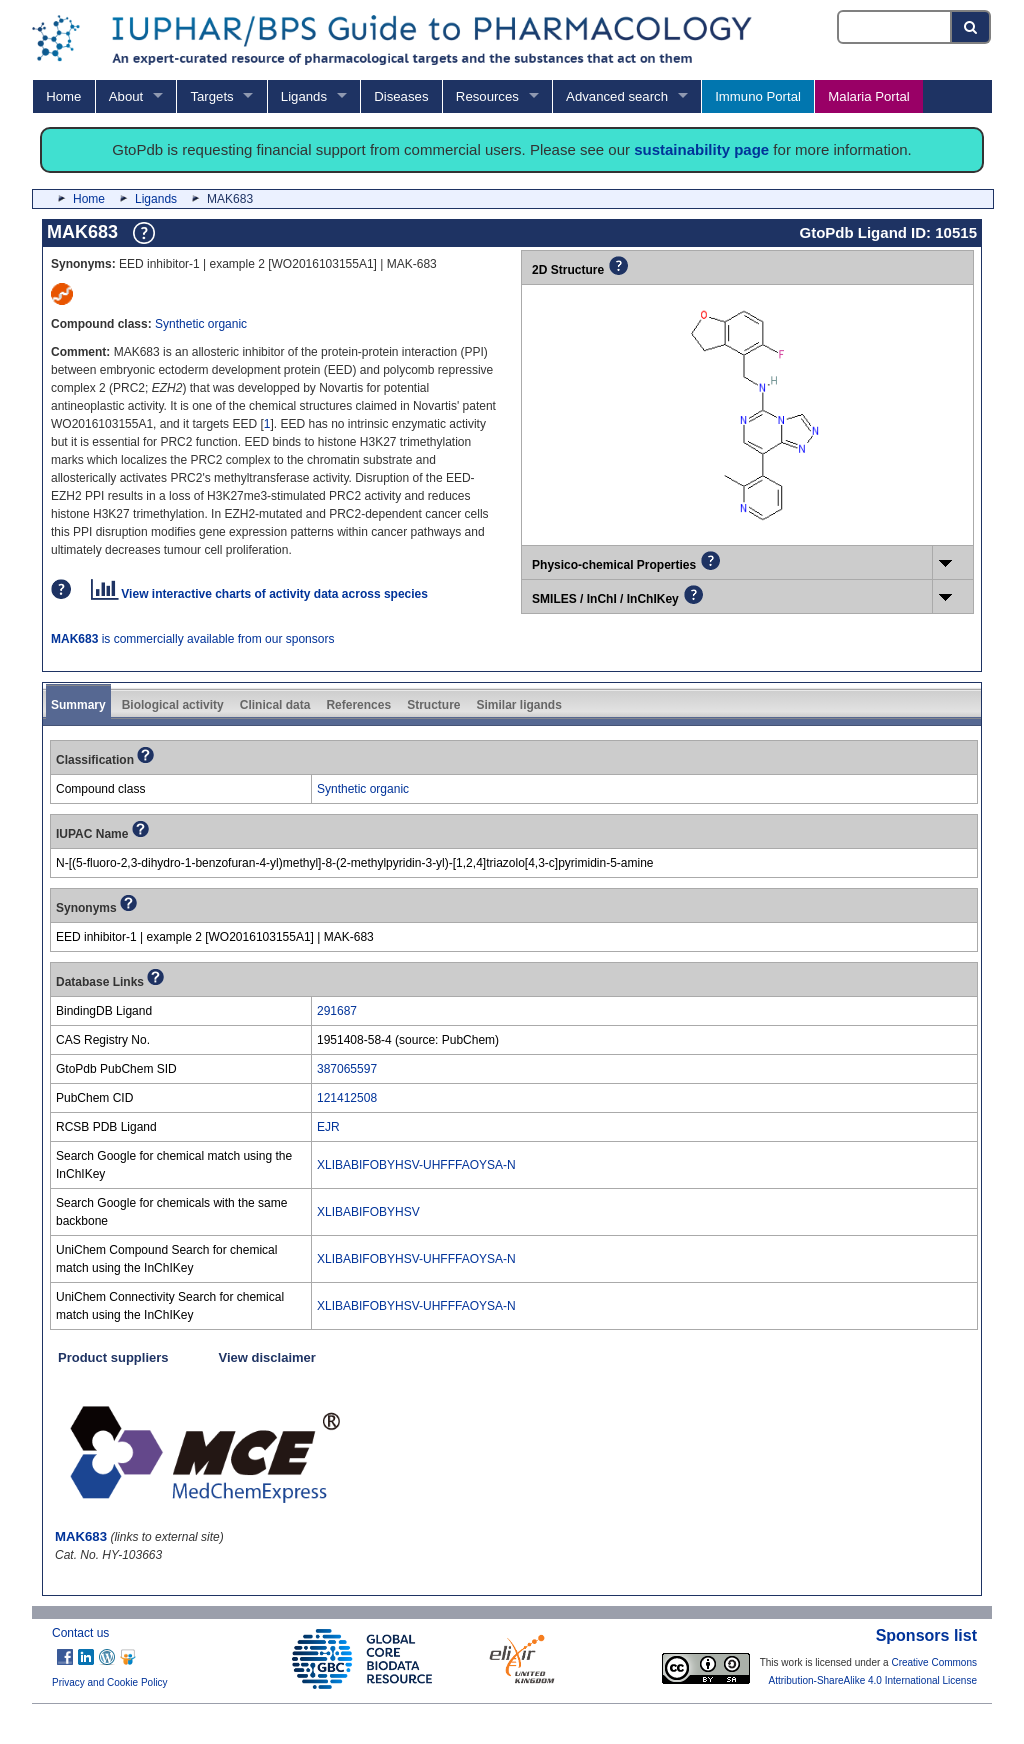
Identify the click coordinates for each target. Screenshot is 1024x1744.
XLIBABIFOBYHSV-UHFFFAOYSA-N (416, 1165)
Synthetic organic (201, 324)
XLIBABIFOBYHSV (368, 1212)
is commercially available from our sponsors (192, 639)
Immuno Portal (758, 96)
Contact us (80, 1633)
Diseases (401, 96)
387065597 (347, 1069)
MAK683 (81, 1536)
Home (63, 96)
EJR (328, 1127)
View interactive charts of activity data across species (259, 594)
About (126, 96)
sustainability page (701, 149)
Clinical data (275, 705)
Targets (211, 96)
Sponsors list (926, 1635)
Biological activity (173, 705)
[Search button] (971, 27)
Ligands (304, 96)
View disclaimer (267, 1357)
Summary (78, 705)
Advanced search (617, 96)
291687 (337, 1011)
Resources (487, 96)
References (358, 705)
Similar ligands (518, 705)
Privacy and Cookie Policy (110, 1682)
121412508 (347, 1098)
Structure (433, 705)
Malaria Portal (868, 96)
